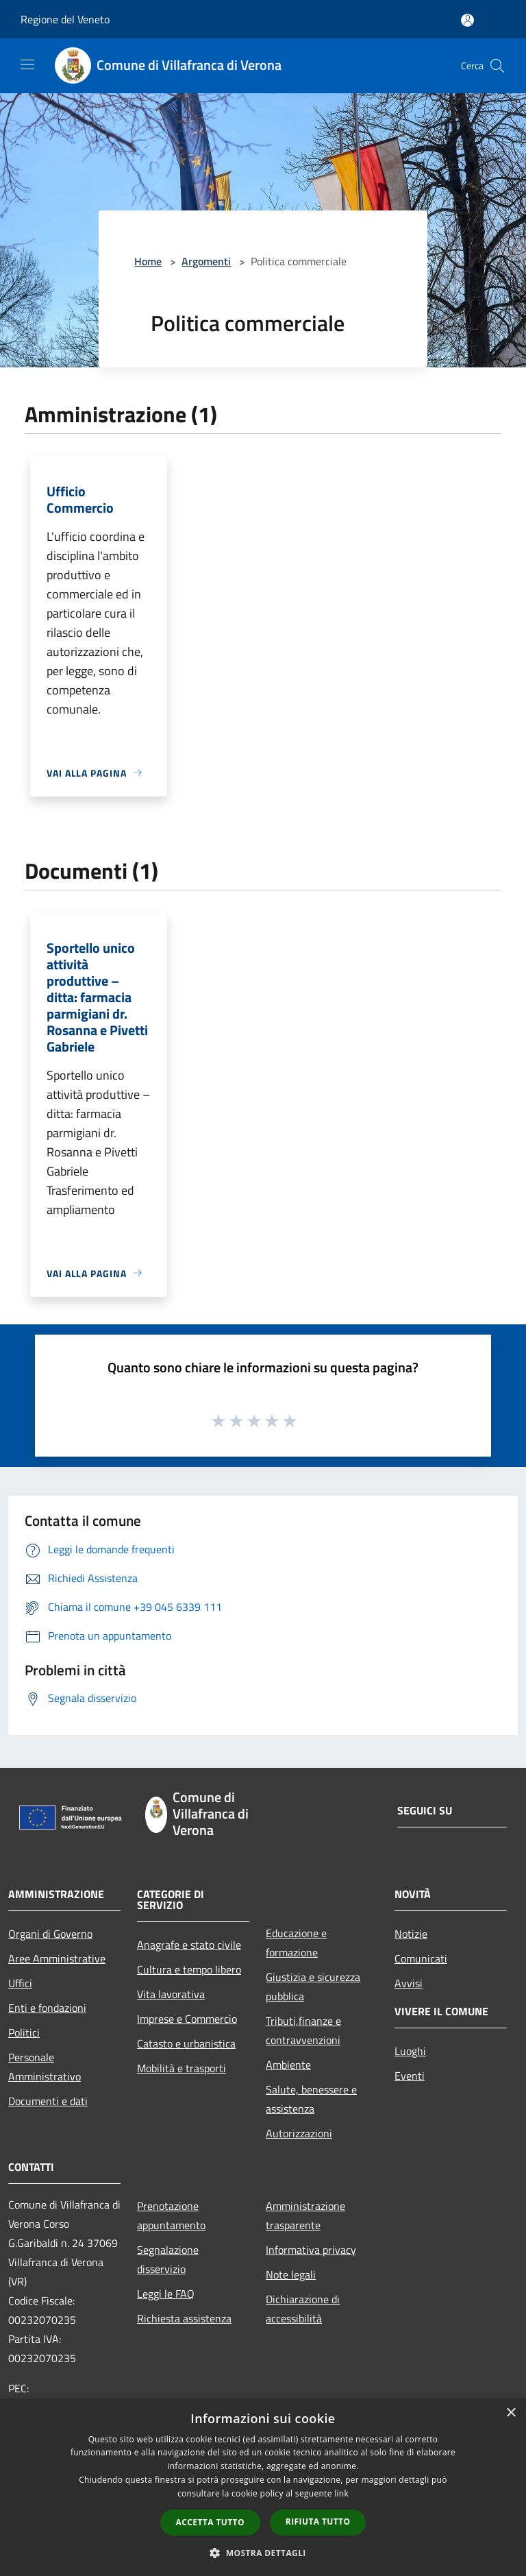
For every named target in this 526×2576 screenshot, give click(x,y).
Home (148, 261)
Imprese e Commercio (187, 2018)
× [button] (510, 2413)
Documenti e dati (48, 2101)
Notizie (410, 1933)
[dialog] (263, 2487)
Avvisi (408, 1983)
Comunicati (420, 1958)
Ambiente (288, 2064)
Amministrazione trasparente (305, 2215)
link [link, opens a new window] (341, 2493)
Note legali (291, 2274)
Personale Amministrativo (44, 2067)
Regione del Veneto (65, 19)
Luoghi (410, 2051)
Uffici (20, 1983)
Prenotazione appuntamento (171, 2215)
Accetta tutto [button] (210, 2522)
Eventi (409, 2075)
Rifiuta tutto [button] (318, 2521)
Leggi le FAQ (166, 2293)
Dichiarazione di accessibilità (303, 2308)
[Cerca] (497, 66)
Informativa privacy (311, 2249)
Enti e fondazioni (47, 2008)
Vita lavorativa (171, 1994)
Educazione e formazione (296, 1942)
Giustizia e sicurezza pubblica (313, 1986)
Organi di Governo (50, 1933)
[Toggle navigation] (27, 64)
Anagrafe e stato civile (189, 1944)
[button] (263, 2553)
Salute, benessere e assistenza (311, 2099)
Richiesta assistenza (184, 2318)
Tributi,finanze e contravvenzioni (303, 2030)
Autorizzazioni (299, 2133)
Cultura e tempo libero (189, 1969)
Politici (24, 2032)
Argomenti (206, 261)
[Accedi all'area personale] (467, 20)
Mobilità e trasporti (181, 2068)
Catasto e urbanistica (186, 2043)
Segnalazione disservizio (168, 2259)
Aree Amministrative (56, 1958)
